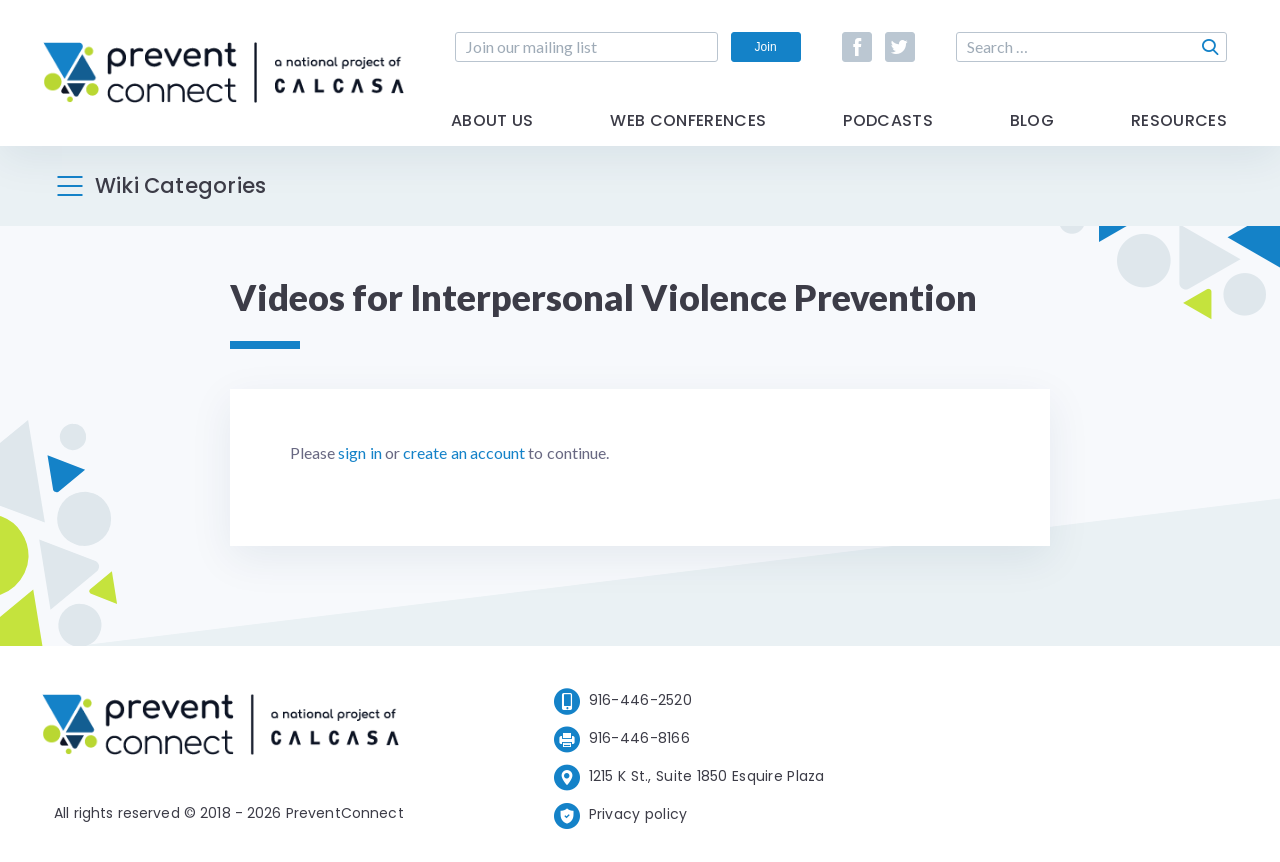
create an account (464, 452)
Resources (1179, 122)
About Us (492, 122)
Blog (1032, 122)
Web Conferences (688, 122)
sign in (359, 452)
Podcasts (888, 122)
